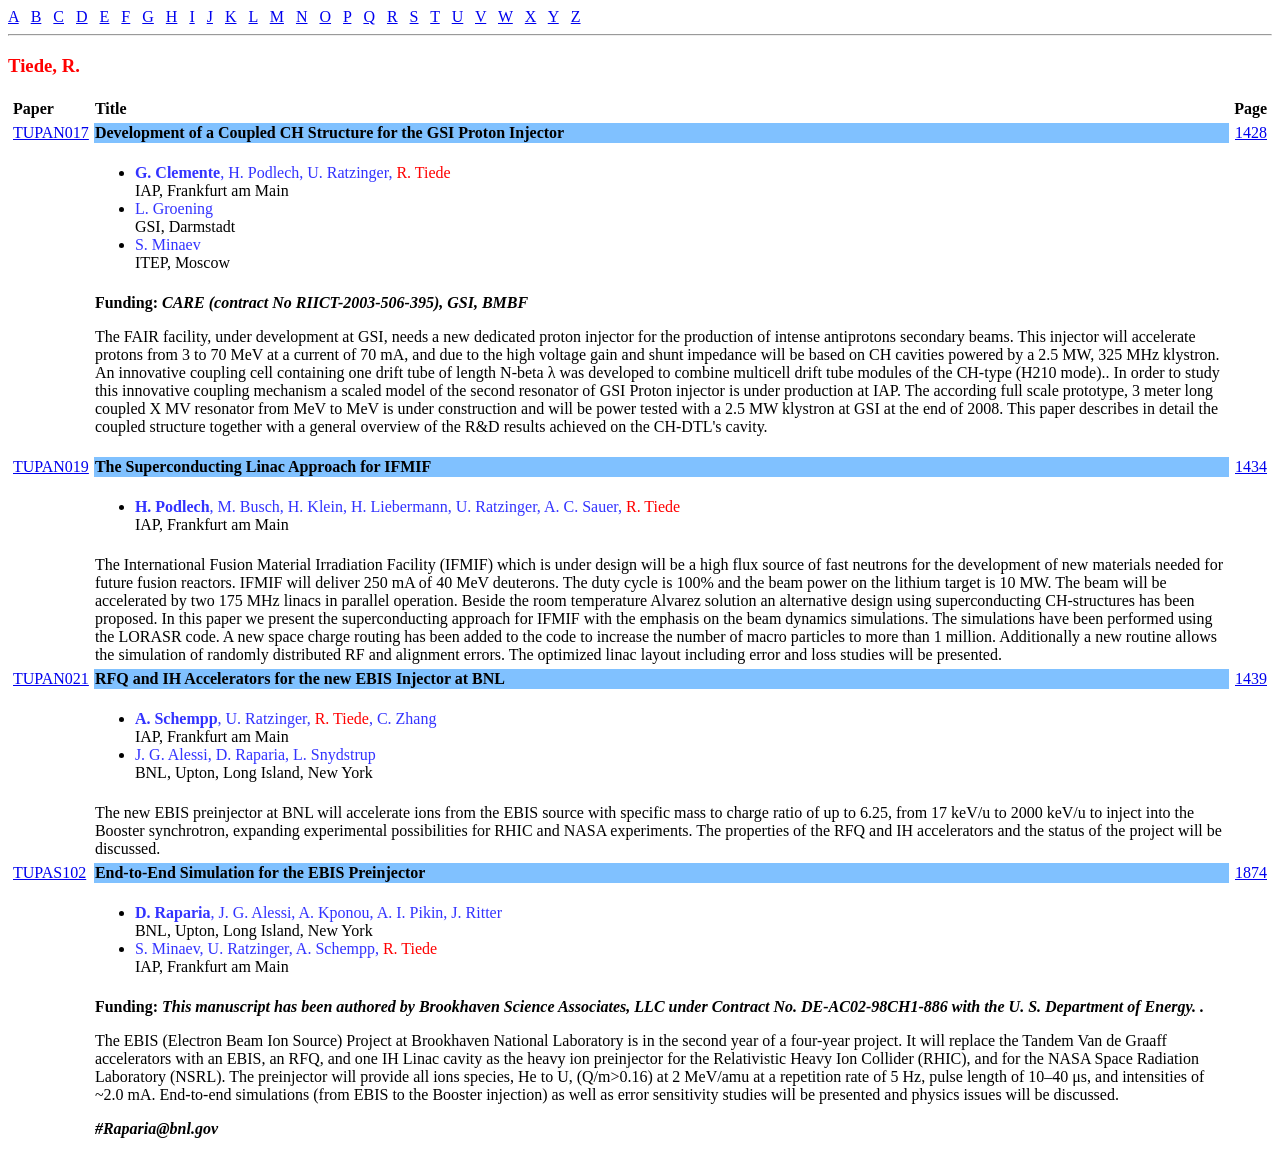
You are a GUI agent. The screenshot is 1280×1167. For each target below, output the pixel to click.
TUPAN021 (51, 678)
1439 (1251, 678)
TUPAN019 (51, 466)
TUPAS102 (49, 872)
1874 (1251, 872)
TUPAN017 (51, 132)
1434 (1251, 466)
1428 (1251, 132)
